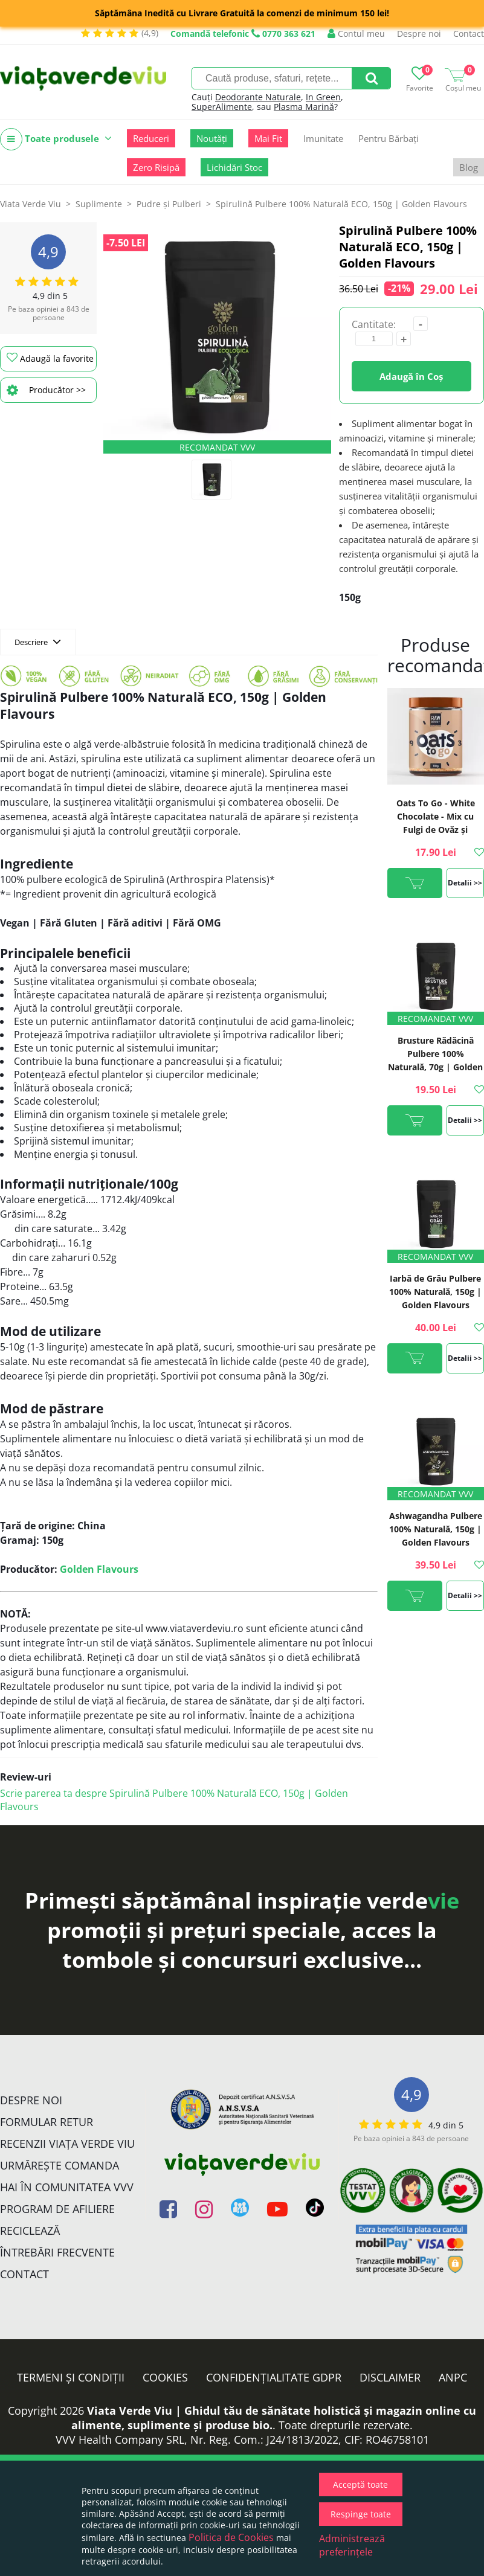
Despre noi (419, 33)
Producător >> (46, 390)
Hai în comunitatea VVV (67, 2187)
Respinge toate (361, 2514)
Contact (468, 33)
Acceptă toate (360, 2484)
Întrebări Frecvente (57, 2252)
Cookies (165, 2377)
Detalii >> (465, 883)
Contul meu (356, 33)
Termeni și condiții (70, 2377)
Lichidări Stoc (234, 167)
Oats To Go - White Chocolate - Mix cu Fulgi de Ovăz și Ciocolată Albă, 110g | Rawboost (435, 829)
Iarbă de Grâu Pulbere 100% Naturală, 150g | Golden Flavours (435, 1292)
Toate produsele (56, 139)
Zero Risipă (156, 167)
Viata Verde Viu (30, 204)
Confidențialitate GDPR (273, 2377)
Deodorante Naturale (258, 97)
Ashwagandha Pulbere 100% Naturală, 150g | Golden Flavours (435, 1529)
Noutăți (211, 138)
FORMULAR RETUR (46, 2122)
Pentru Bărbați (388, 138)
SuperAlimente (222, 106)
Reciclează (30, 2230)
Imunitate (323, 138)
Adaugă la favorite (50, 358)
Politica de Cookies (231, 2537)
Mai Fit (268, 138)
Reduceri (151, 138)
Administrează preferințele (352, 2545)
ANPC (453, 2377)
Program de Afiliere (57, 2209)
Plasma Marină (304, 106)
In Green (323, 97)
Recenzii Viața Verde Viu (67, 2143)
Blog (468, 167)
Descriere (38, 641)
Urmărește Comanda (59, 2165)
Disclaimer (390, 2377)
